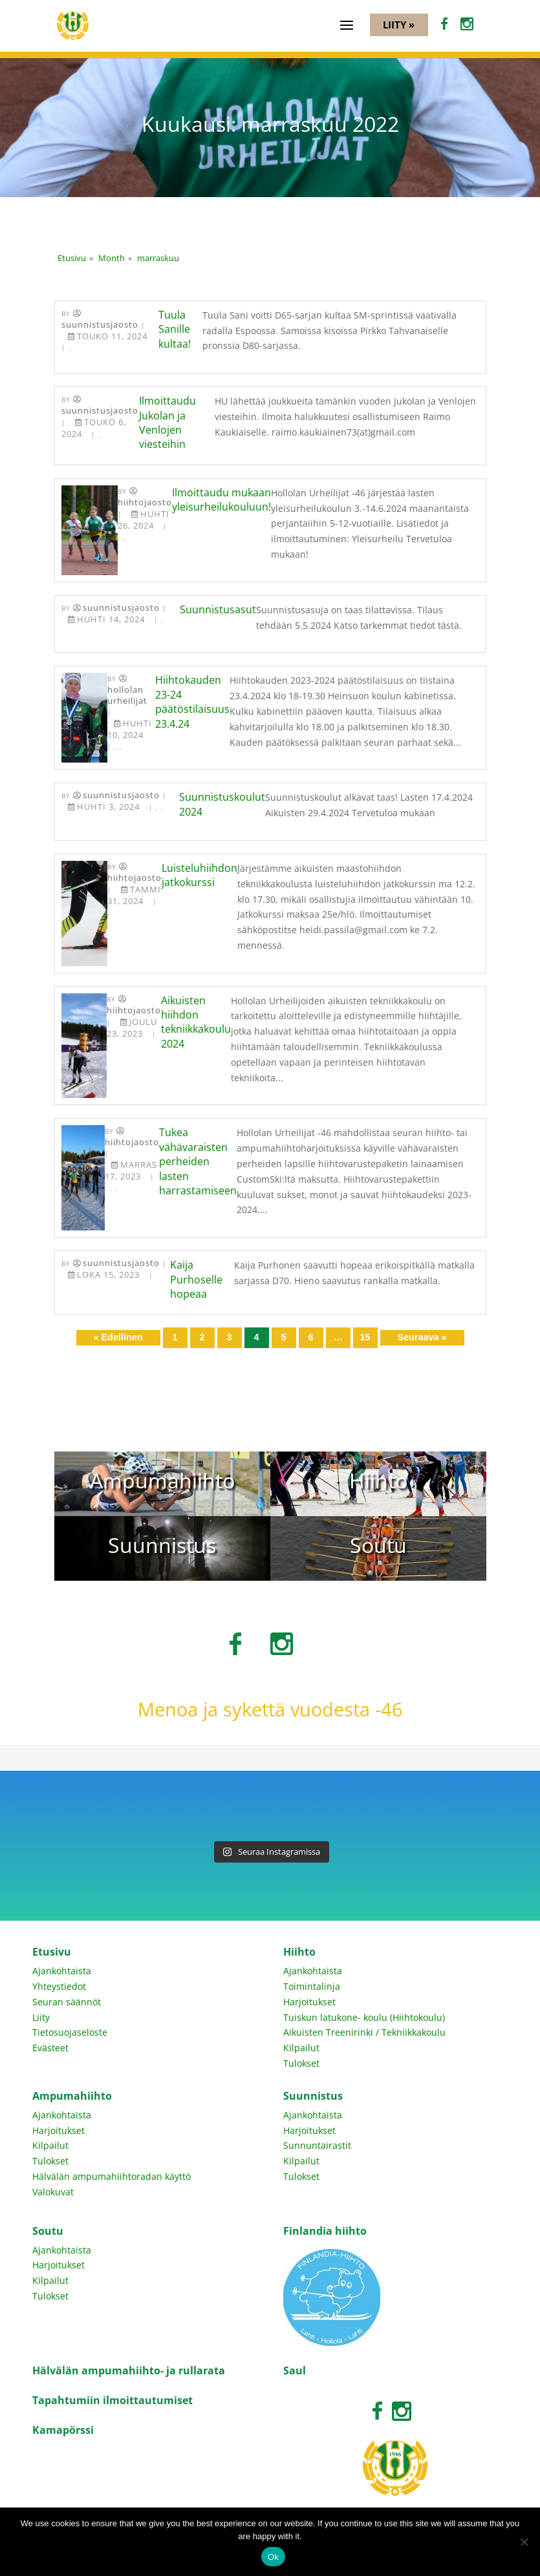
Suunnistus (313, 2096)
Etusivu (51, 1952)
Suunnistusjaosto (99, 324)
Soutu (47, 2231)
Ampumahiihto (72, 2096)
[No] (523, 2541)
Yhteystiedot (59, 1986)
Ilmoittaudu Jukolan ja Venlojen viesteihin (167, 422)
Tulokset (301, 2063)
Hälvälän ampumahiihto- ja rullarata (128, 2370)
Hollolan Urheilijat (127, 695)
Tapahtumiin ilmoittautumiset (112, 2400)
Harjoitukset (309, 2002)
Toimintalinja (311, 1986)
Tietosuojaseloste (69, 2032)
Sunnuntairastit (317, 2145)
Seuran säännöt (66, 2002)
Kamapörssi (63, 2430)
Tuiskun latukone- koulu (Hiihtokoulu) (364, 2017)
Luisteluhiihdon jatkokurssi (199, 875)
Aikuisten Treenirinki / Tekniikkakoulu (364, 2032)
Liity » (399, 24)
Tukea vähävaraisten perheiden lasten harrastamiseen (198, 1161)
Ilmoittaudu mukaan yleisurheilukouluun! (221, 499)
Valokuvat (53, 2192)
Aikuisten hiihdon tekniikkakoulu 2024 (196, 1022)
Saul (294, 2370)
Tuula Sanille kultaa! (174, 329)
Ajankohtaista (61, 1971)
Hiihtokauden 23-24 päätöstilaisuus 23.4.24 (192, 701)
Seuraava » (421, 1337)
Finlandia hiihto (325, 2231)
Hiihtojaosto (145, 502)
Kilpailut (301, 2048)
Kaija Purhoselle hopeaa (196, 1279)
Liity (41, 2017)
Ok (273, 2557)
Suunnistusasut (218, 609)
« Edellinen (118, 1337)
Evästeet (50, 2048)
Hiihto (299, 1952)
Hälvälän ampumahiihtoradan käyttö (111, 2176)
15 (365, 1337)
